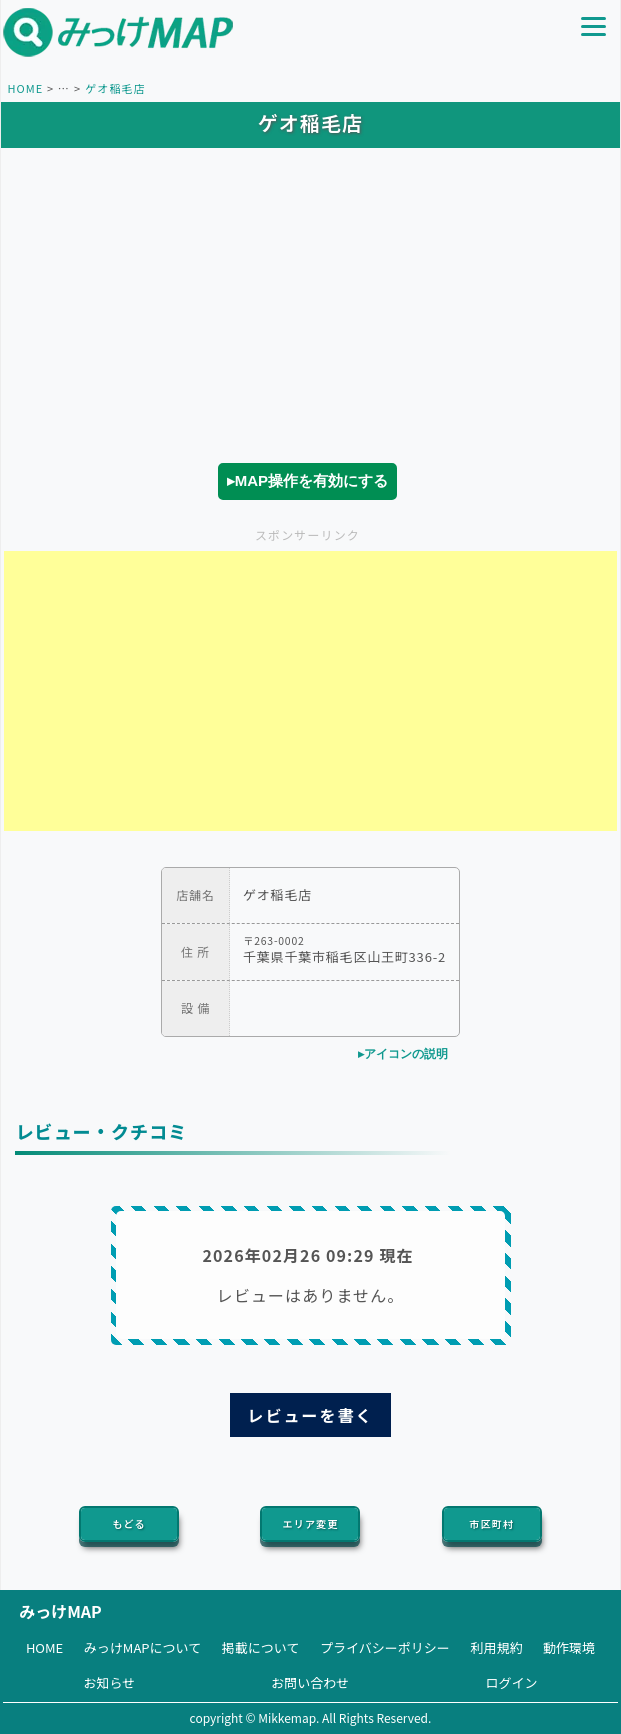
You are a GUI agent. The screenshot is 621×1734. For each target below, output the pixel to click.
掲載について (261, 1647)
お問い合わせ (310, 1682)
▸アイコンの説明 (403, 1054)
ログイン (511, 1682)
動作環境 (569, 1647)
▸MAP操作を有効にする (307, 480)
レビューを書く (310, 1415)
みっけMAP (60, 1611)
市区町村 (492, 1523)
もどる (129, 1523)
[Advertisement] (310, 691)
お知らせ (110, 1682)
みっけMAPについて (142, 1647)
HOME (25, 88)
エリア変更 (311, 1523)
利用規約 (496, 1647)
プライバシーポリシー (385, 1647)
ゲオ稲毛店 (115, 88)
